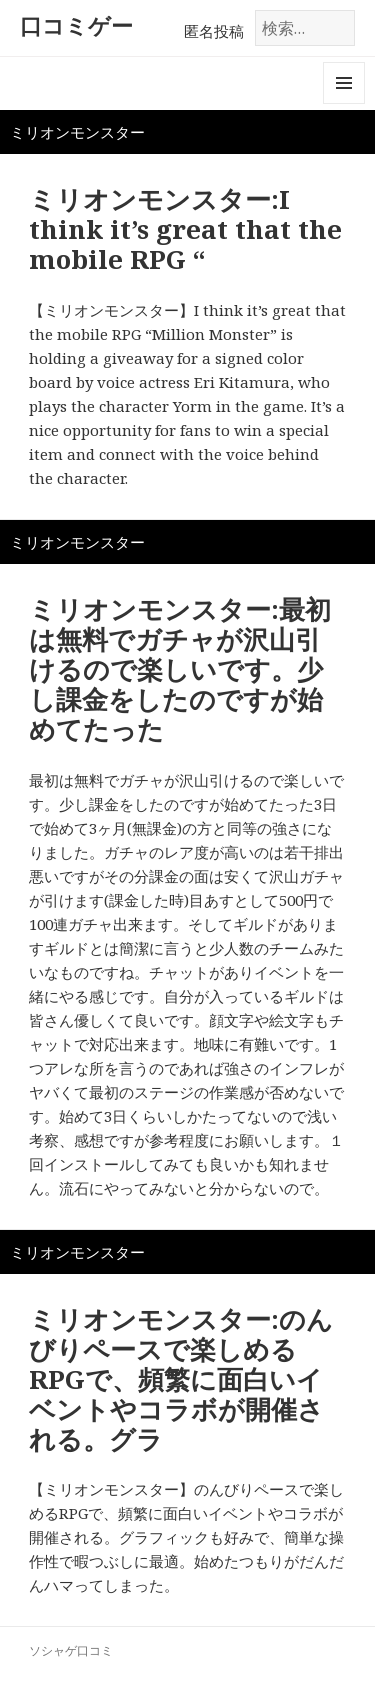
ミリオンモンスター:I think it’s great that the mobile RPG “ (185, 229)
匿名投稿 (214, 31)
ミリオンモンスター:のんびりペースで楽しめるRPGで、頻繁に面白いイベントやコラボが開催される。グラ (181, 1379)
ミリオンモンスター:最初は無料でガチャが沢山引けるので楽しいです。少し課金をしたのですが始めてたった (180, 669)
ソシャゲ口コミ (71, 1650)
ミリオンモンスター (77, 132)
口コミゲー (76, 25)
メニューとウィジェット (344, 103)
